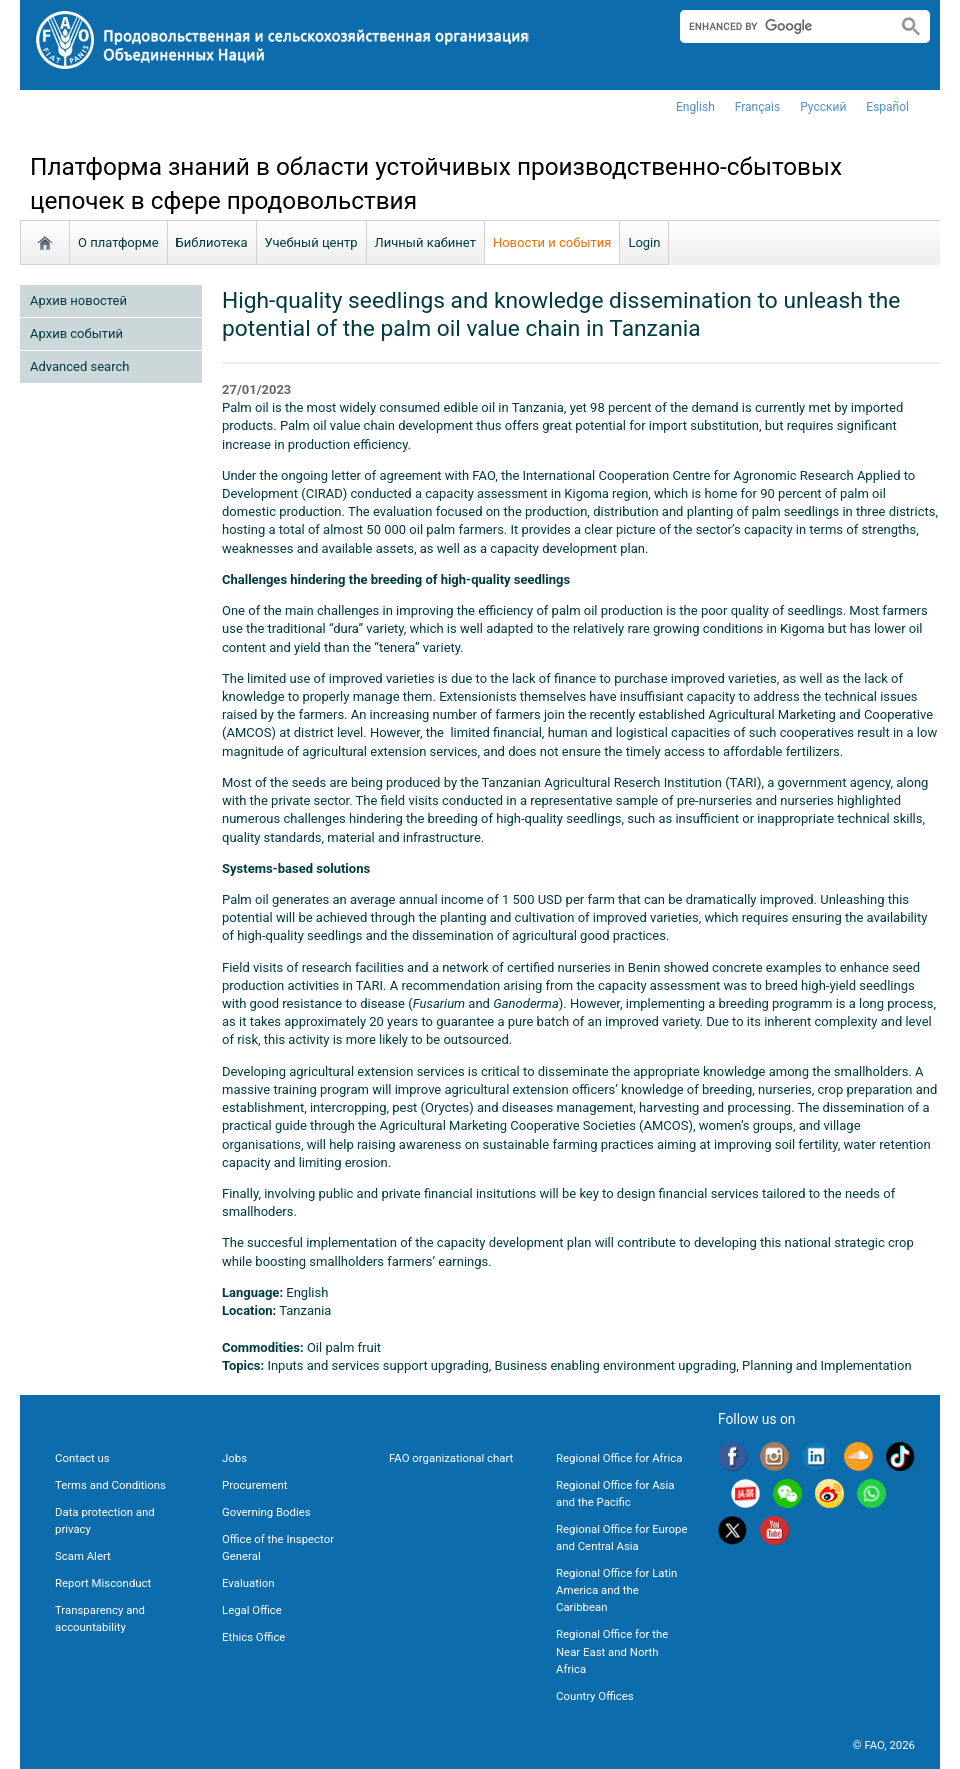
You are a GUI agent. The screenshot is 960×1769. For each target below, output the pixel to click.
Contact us (82, 1458)
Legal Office (252, 1610)
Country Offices (595, 1696)
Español (887, 107)
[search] (780, 26)
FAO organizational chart (451, 1458)
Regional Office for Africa (619, 1458)
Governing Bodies (266, 1512)
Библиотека (212, 242)
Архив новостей (78, 300)
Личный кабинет (425, 242)
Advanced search (79, 366)
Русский (823, 107)
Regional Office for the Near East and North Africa (612, 1651)
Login (644, 242)
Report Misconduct (103, 1583)
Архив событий (76, 333)
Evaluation (248, 1583)
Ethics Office (253, 1637)
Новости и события (552, 242)
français (757, 107)
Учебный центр (311, 242)
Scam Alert (83, 1556)
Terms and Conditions (110, 1485)
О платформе (118, 242)
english (695, 107)
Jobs (234, 1458)
